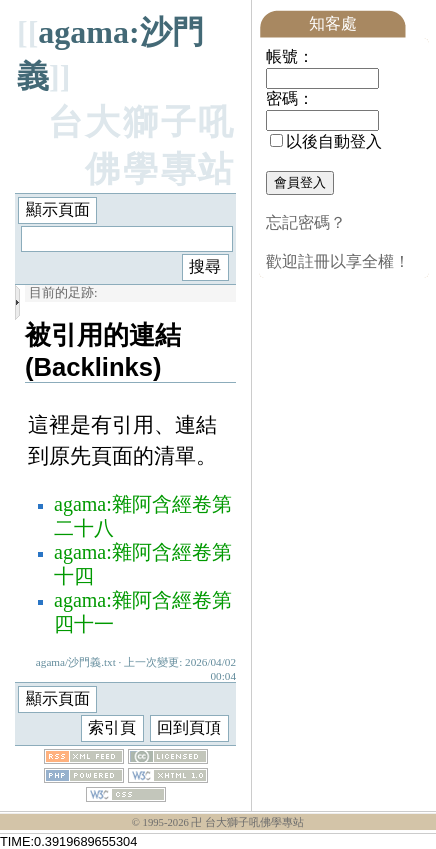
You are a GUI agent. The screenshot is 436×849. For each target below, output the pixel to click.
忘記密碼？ (306, 222)
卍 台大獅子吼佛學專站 (247, 822)
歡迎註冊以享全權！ (338, 261)
